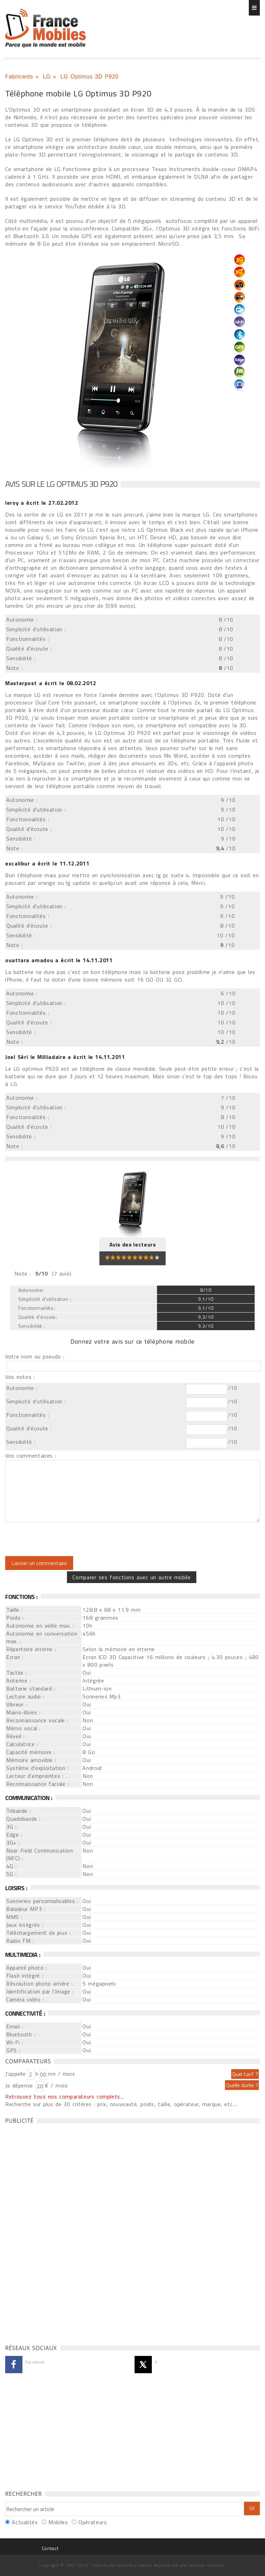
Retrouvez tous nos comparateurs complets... (64, 2096)
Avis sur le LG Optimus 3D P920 (61, 483)
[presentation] (62, 1539)
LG (47, 76)
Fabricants (19, 76)
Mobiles (58, 2522)
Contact (50, 2548)
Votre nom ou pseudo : (35, 1356)
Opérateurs (92, 2522)
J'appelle (15, 2073)
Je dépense (20, 2085)
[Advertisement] (57, 2232)
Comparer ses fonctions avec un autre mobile (131, 1577)
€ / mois (56, 2085)
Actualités (25, 2522)
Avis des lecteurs (132, 1244)
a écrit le (41, 503)
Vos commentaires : (30, 1455)
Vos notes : (20, 1377)
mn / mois (61, 2073)
